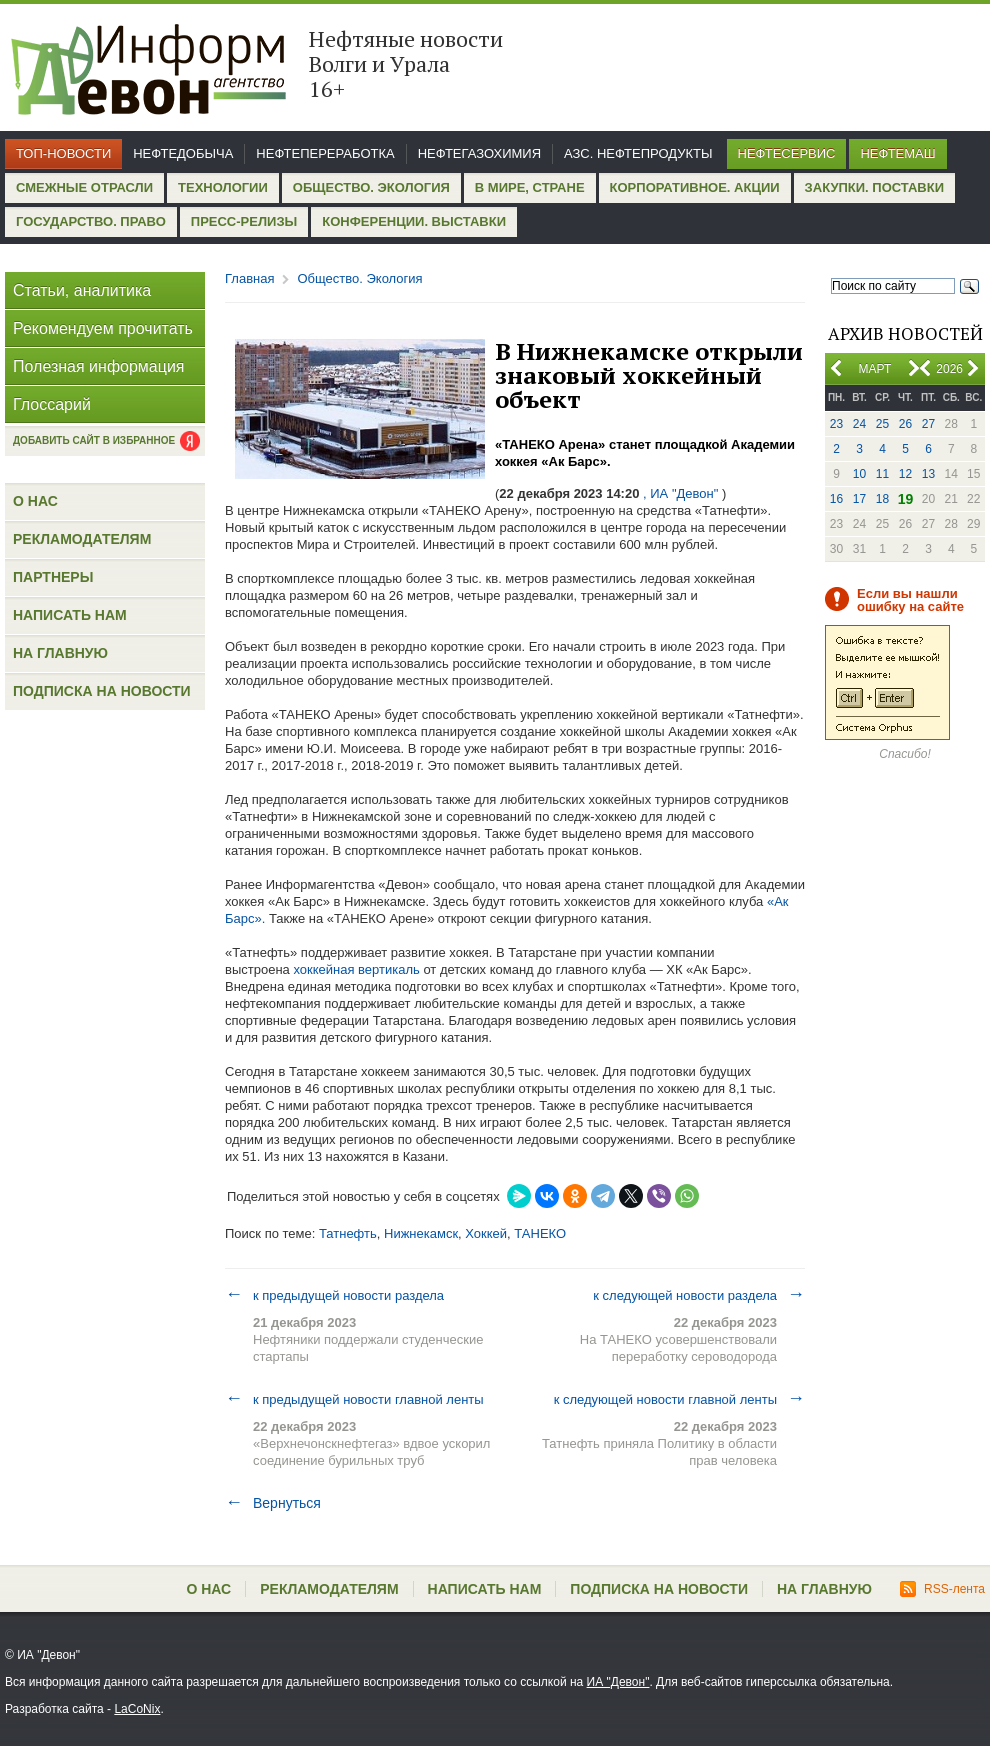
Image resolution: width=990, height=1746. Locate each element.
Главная (249, 278)
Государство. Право (91, 221)
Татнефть (348, 1233)
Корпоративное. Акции (695, 187)
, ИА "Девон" (680, 493)
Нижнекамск (421, 1233)
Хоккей (486, 1233)
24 (859, 424)
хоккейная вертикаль (356, 969)
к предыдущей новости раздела (334, 1295)
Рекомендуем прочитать (103, 328)
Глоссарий (52, 404)
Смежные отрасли (84, 187)
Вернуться (273, 1503)
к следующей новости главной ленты (679, 1399)
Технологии (223, 187)
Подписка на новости (102, 691)
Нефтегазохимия (479, 153)
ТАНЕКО (540, 1233)
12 (905, 474)
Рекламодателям (82, 539)
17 (859, 499)
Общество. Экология (371, 187)
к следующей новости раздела (699, 1295)
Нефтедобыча (183, 153)
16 (836, 499)
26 (905, 424)
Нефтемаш (897, 153)
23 (836, 424)
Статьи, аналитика (82, 290)
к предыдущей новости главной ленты (354, 1399)
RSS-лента (942, 1589)
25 (882, 424)
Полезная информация (99, 366)
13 (928, 474)
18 (882, 499)
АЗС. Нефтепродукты (638, 153)
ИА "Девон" (618, 1682)
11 (882, 474)
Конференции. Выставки (414, 221)
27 (928, 424)
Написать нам (70, 615)
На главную (60, 653)
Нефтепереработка (325, 153)
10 (859, 474)
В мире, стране (530, 187)
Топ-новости (63, 153)
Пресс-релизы (244, 221)
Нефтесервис (787, 153)
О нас (35, 501)
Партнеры (53, 577)
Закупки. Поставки (874, 187)
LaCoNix (137, 1709)
